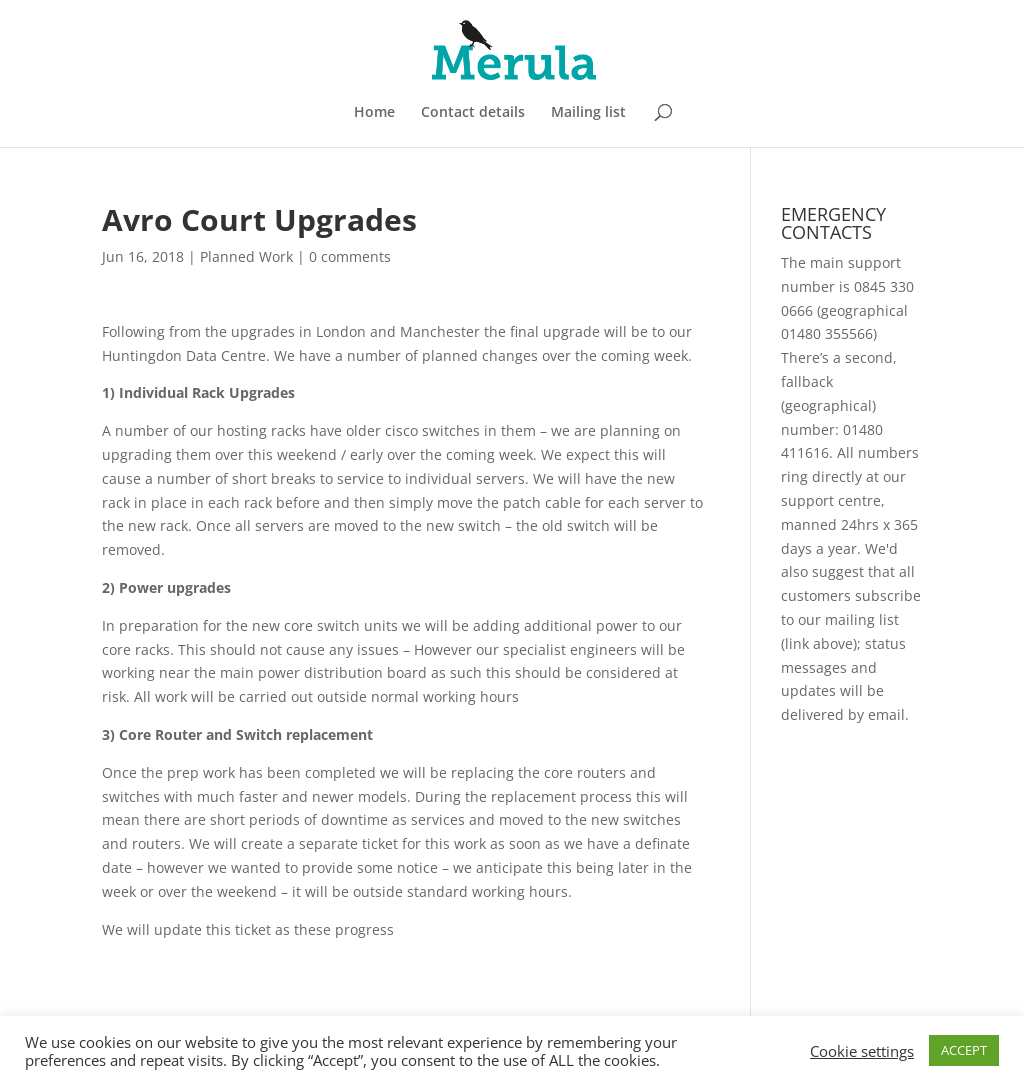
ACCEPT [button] (964, 1050)
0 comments (350, 256)
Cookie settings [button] (862, 1051)
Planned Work (246, 256)
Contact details (473, 113)
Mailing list (588, 113)
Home (374, 113)
